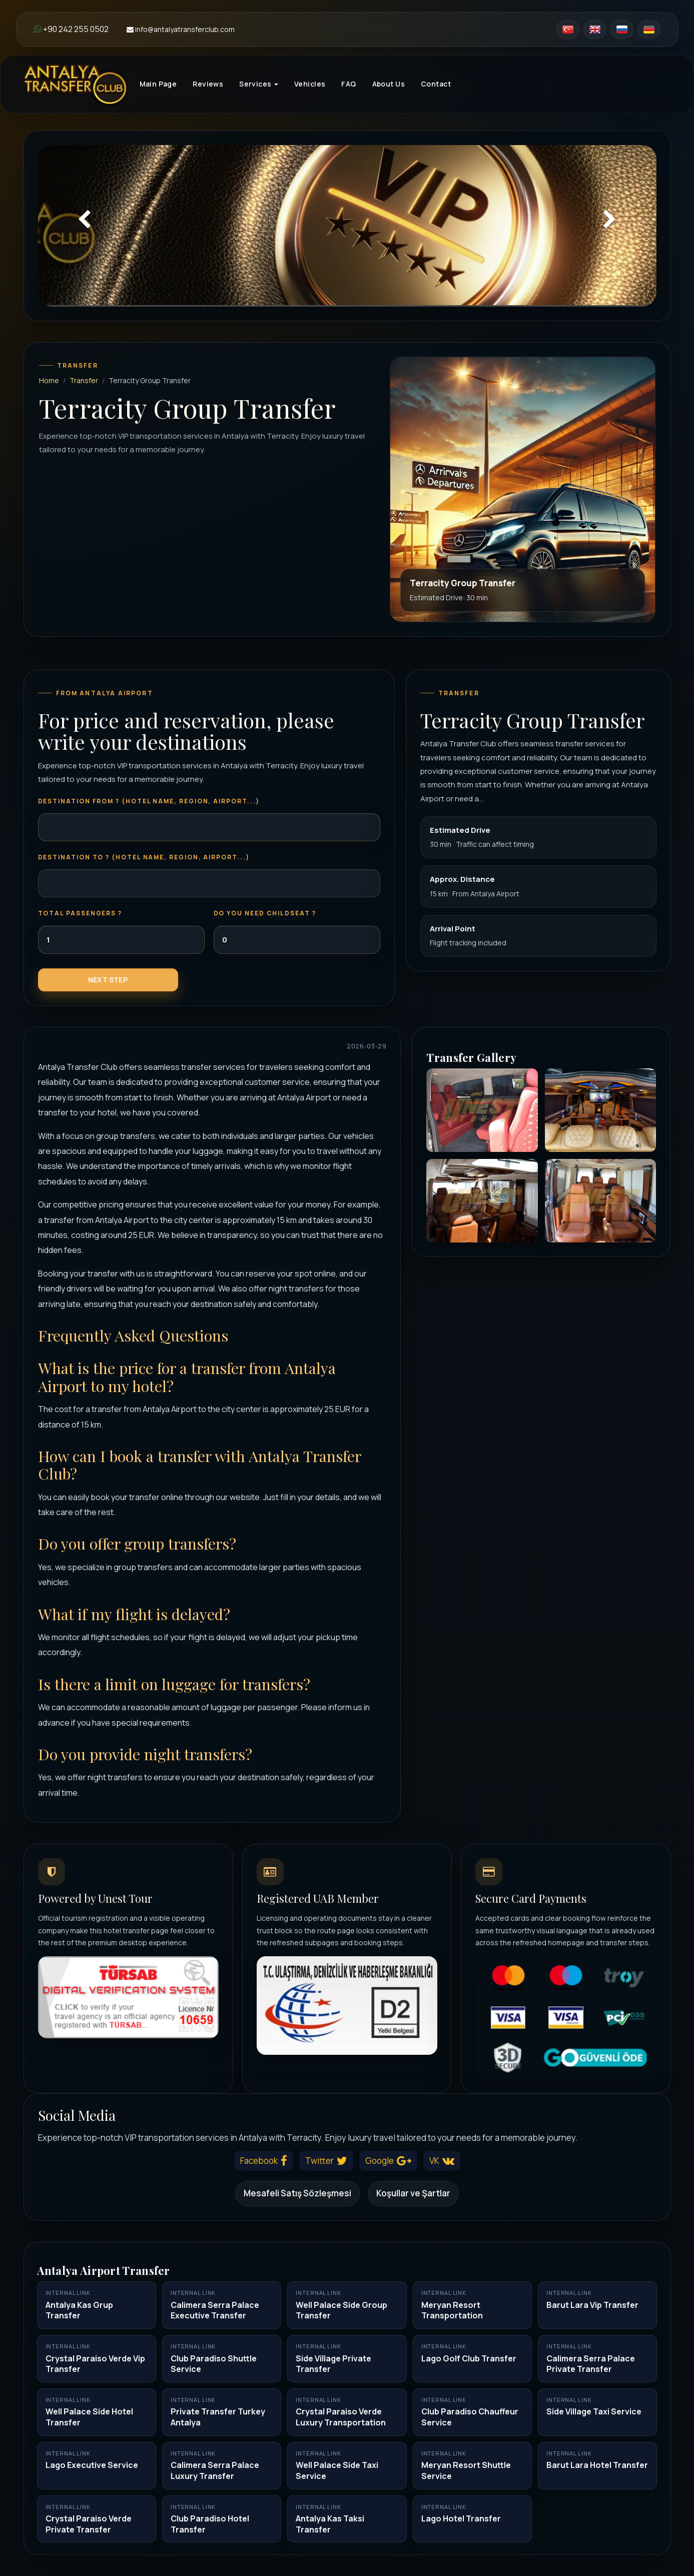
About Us (388, 84)
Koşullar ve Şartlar (413, 2193)
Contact (436, 84)
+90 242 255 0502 (71, 29)
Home (49, 380)
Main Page (158, 84)
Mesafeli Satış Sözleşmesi (297, 2193)
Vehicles (309, 84)
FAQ (348, 84)
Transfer (84, 380)
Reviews (208, 84)
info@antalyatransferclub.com (181, 29)
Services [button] (258, 84)
